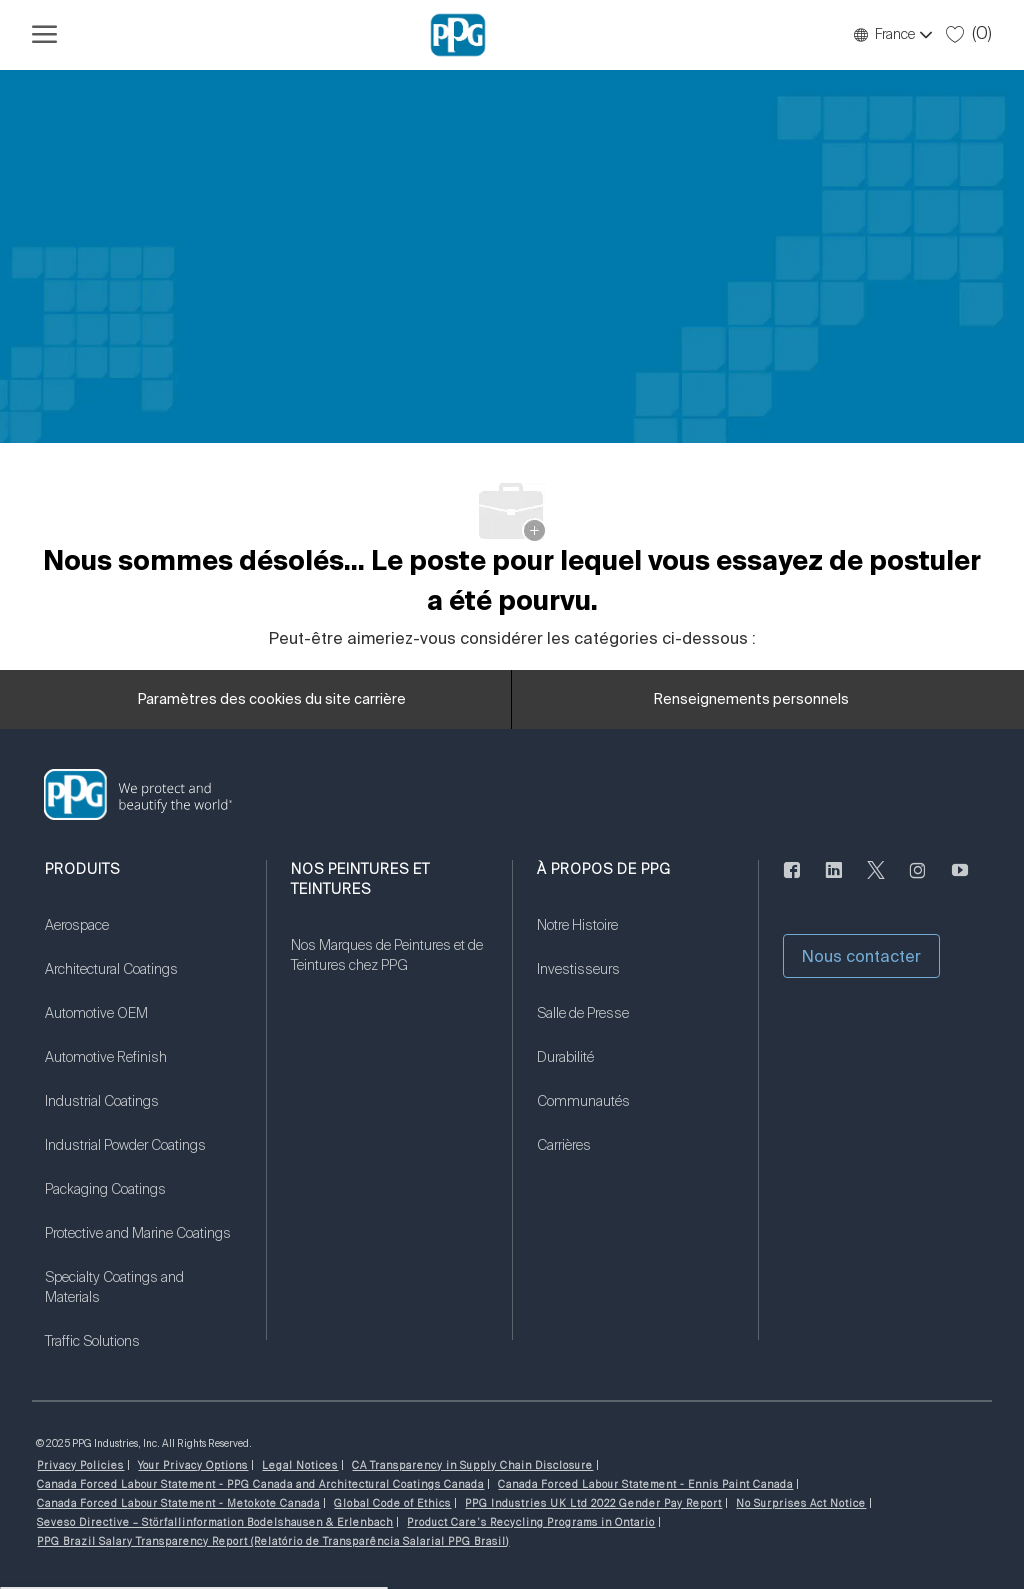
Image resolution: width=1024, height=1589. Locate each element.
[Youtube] (960, 882)
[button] (892, 35)
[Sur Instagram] (918, 882)
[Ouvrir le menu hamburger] (44, 35)
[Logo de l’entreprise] (458, 35)
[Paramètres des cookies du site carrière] (272, 700)
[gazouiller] (876, 882)
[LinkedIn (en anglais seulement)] (834, 882)
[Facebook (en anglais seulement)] (792, 882)
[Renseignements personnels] (751, 700)
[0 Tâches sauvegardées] (969, 34)
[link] (143, 938)
